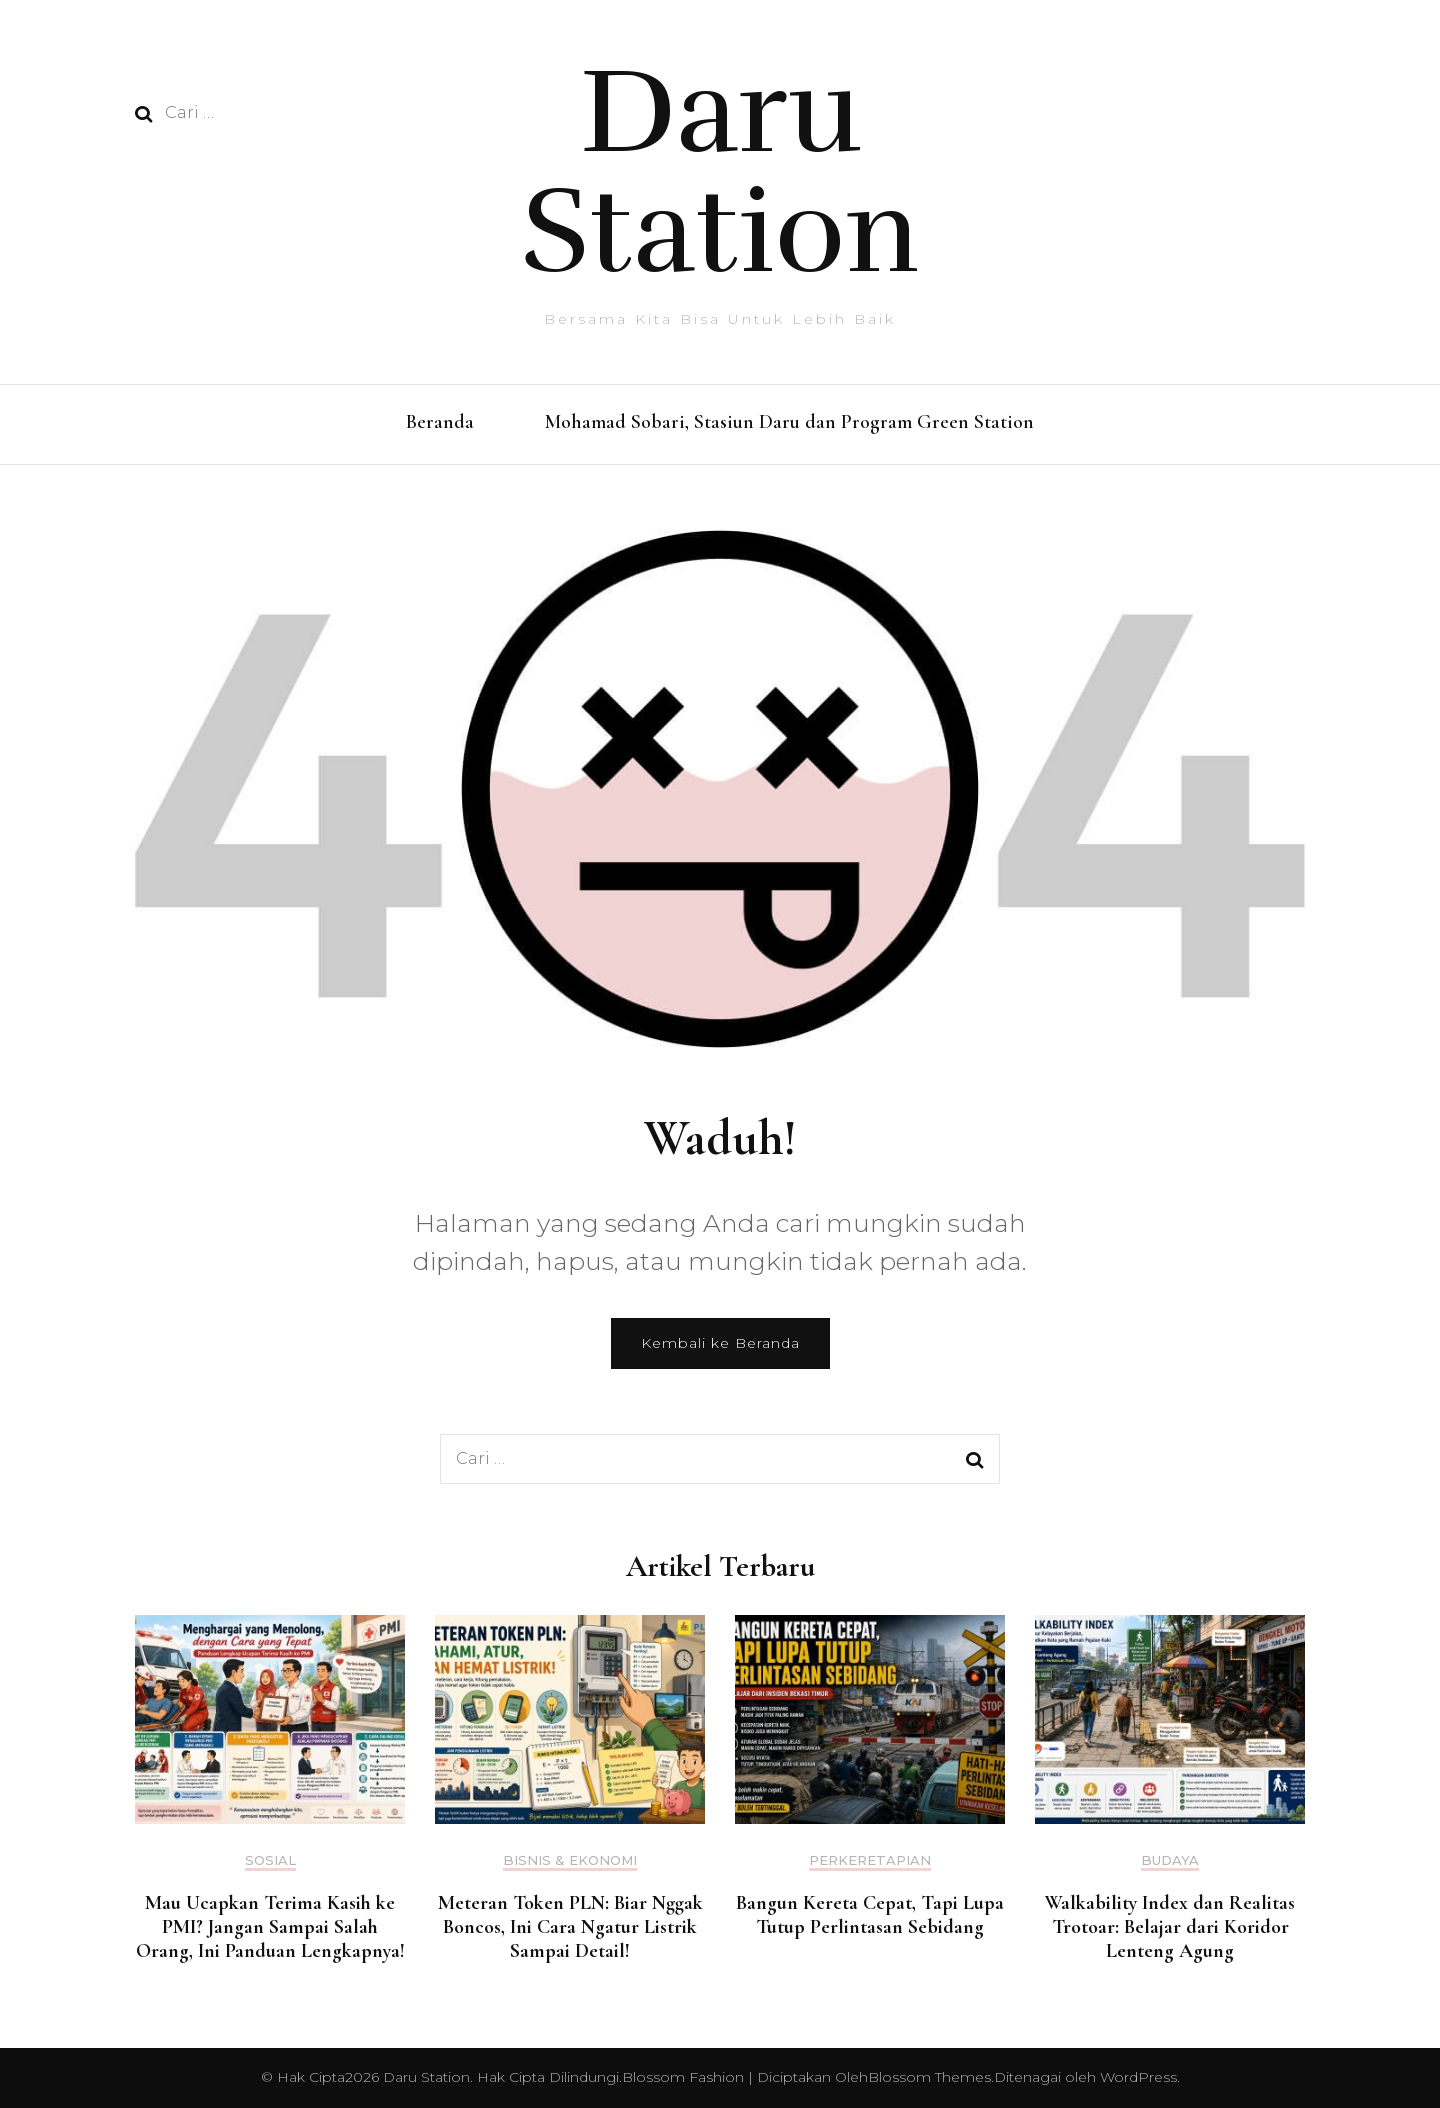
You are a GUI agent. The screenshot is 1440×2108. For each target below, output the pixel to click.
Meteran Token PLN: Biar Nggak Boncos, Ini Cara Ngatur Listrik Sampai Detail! (570, 1927)
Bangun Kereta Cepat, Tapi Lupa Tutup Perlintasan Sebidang (870, 1915)
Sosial (270, 1860)
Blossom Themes (929, 2077)
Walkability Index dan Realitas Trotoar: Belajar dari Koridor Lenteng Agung (1170, 1927)
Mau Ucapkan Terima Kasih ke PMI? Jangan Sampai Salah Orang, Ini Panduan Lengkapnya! (270, 1927)
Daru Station (720, 172)
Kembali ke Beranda (720, 1343)
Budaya (1170, 1860)
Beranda (440, 422)
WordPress (1138, 2077)
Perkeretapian (870, 1860)
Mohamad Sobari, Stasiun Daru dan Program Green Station (789, 422)
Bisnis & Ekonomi (570, 1860)
